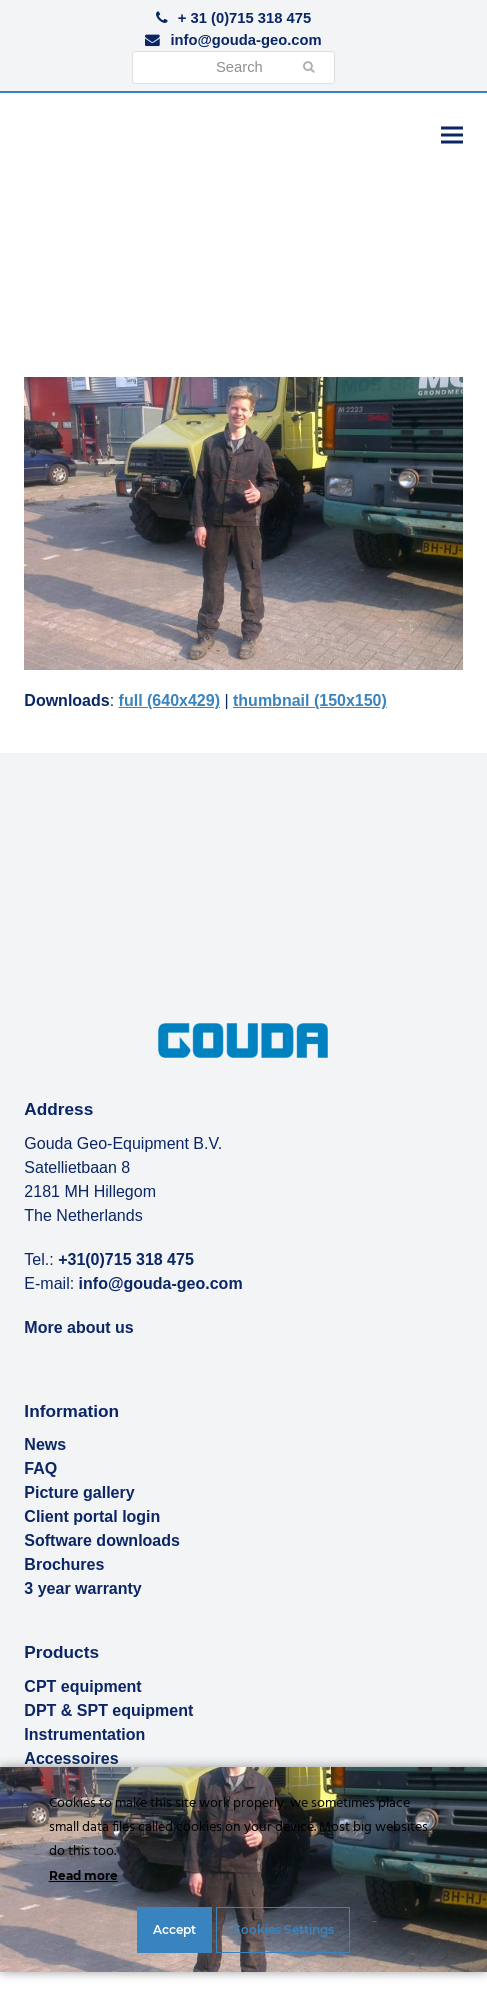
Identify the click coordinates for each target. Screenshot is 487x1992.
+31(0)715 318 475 (126, 1259)
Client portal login (92, 1516)
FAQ (40, 1468)
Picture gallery (79, 1492)
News (45, 1444)
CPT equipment (82, 1686)
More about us (78, 1327)
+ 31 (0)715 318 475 (244, 18)
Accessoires (71, 1758)
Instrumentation (84, 1734)
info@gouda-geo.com (245, 40)
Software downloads (102, 1540)
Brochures (64, 1564)
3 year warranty (82, 1588)
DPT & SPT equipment (108, 1710)
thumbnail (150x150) (310, 700)
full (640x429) (169, 700)
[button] (452, 134)
